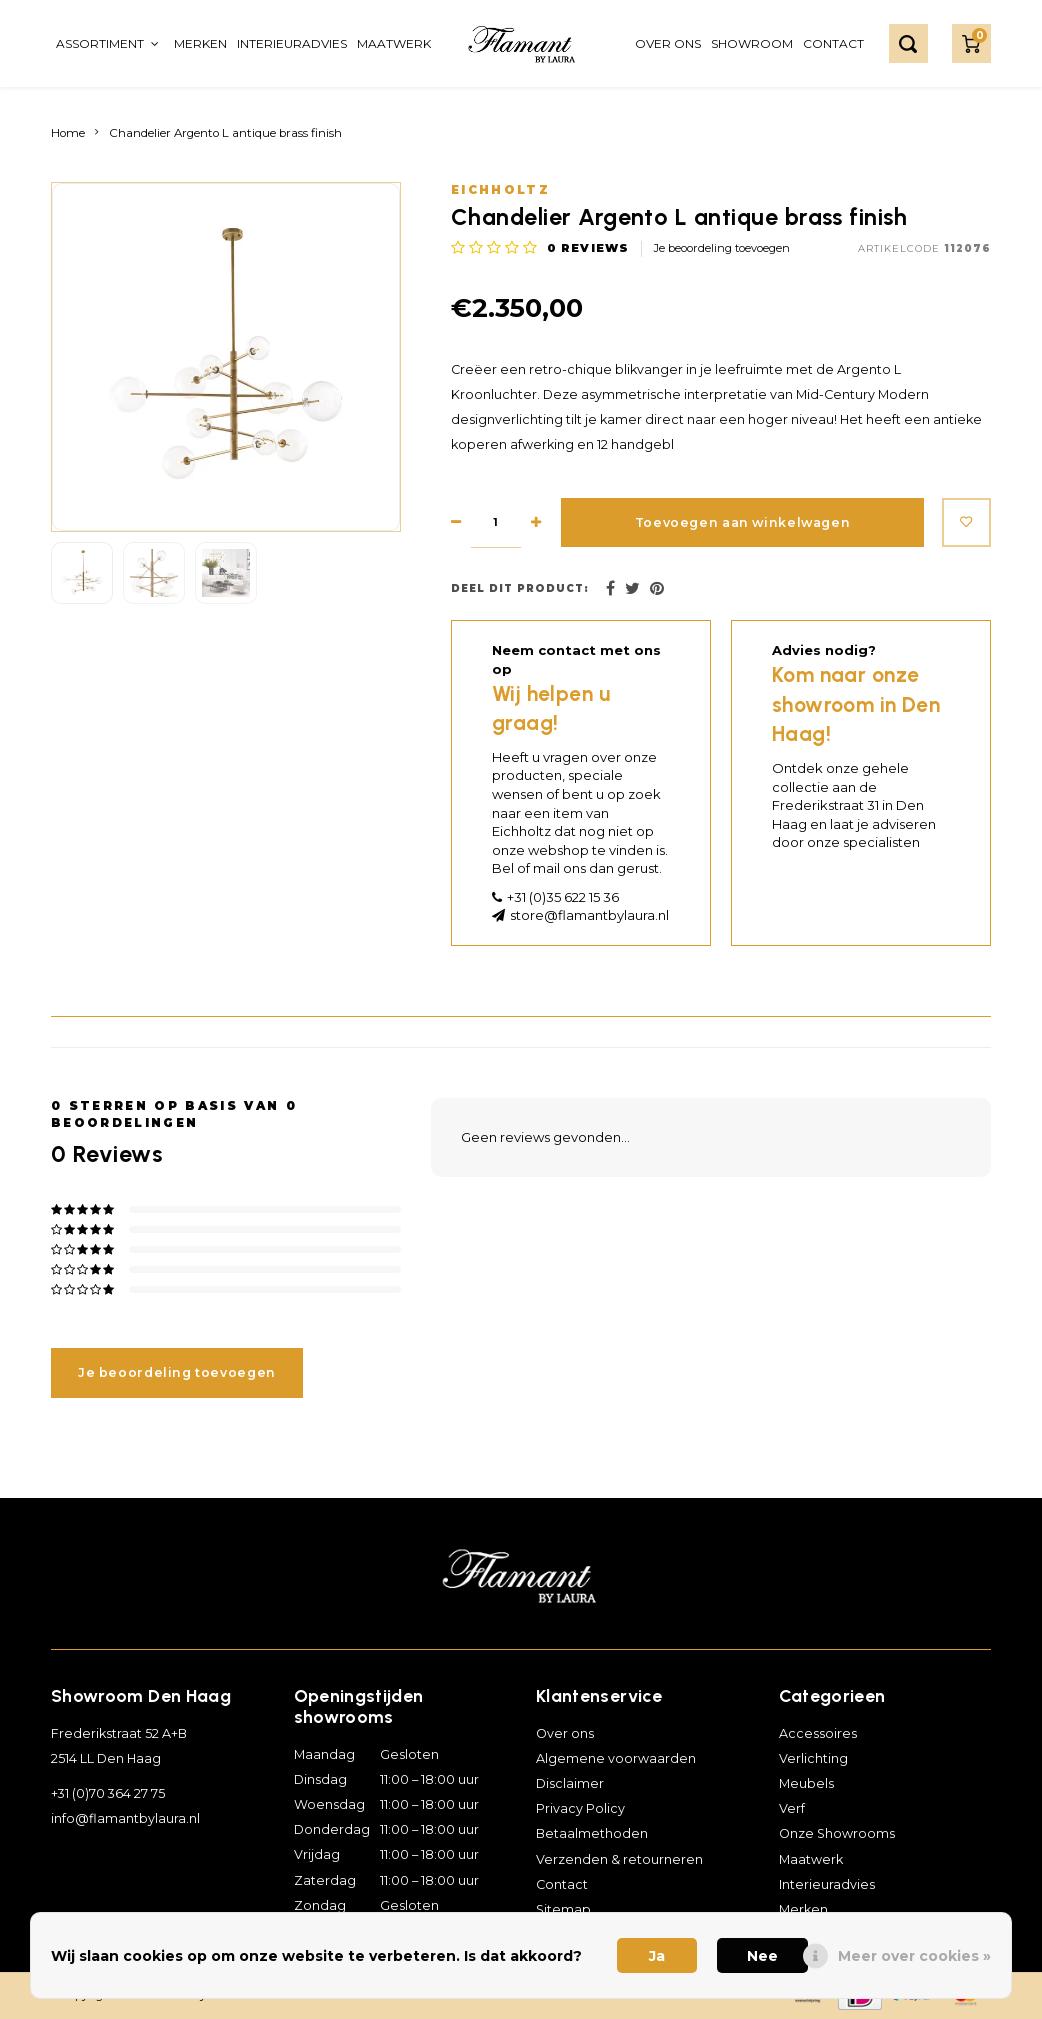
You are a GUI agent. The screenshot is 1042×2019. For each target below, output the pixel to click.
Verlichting (813, 1758)
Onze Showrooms (837, 1833)
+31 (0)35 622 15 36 (563, 897)
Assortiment (107, 43)
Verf (792, 1808)
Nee (762, 1956)
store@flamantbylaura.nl (589, 915)
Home (68, 133)
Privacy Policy (580, 1808)
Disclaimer (570, 1783)
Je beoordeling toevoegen (722, 248)
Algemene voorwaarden (616, 1758)
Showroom (752, 43)
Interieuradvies (292, 43)
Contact (833, 43)
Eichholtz (500, 190)
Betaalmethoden (592, 1833)
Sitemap (563, 1909)
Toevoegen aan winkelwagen (740, 522)
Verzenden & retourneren (619, 1859)
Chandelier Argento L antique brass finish (225, 133)
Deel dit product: (520, 588)
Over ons (668, 43)
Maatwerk (394, 43)
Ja (657, 1956)
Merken (200, 43)
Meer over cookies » (914, 1956)
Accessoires (818, 1733)
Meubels (806, 1783)
